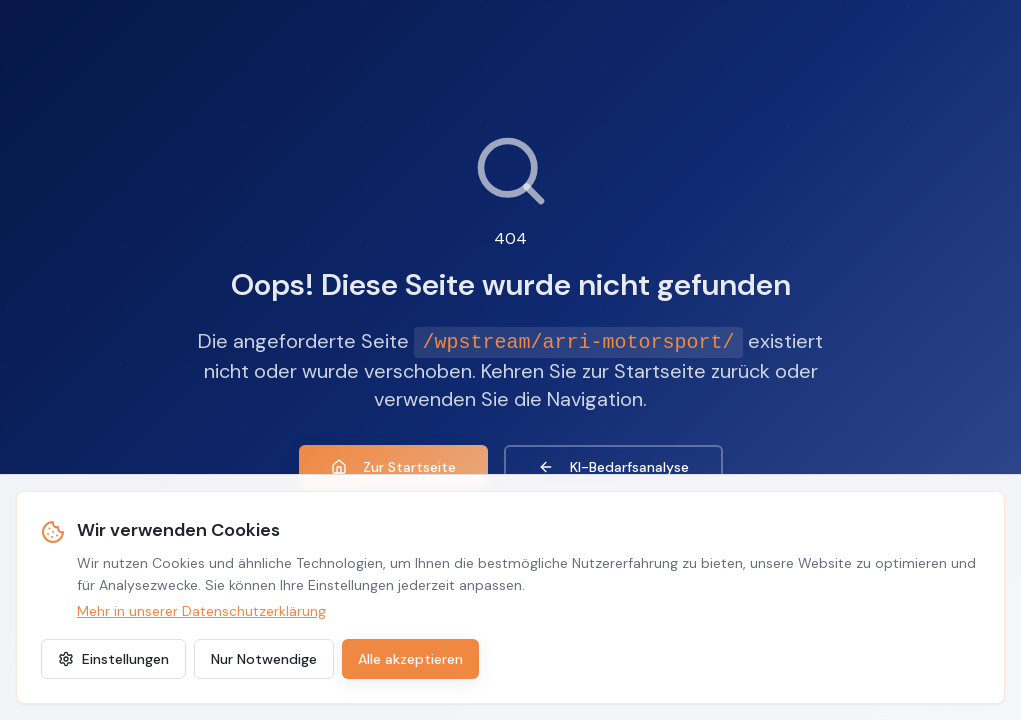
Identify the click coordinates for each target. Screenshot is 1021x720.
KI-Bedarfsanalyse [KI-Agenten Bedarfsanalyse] (613, 467)
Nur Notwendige (264, 659)
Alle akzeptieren (410, 659)
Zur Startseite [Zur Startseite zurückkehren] (393, 467)
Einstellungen (113, 659)
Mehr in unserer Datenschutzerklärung (201, 611)
